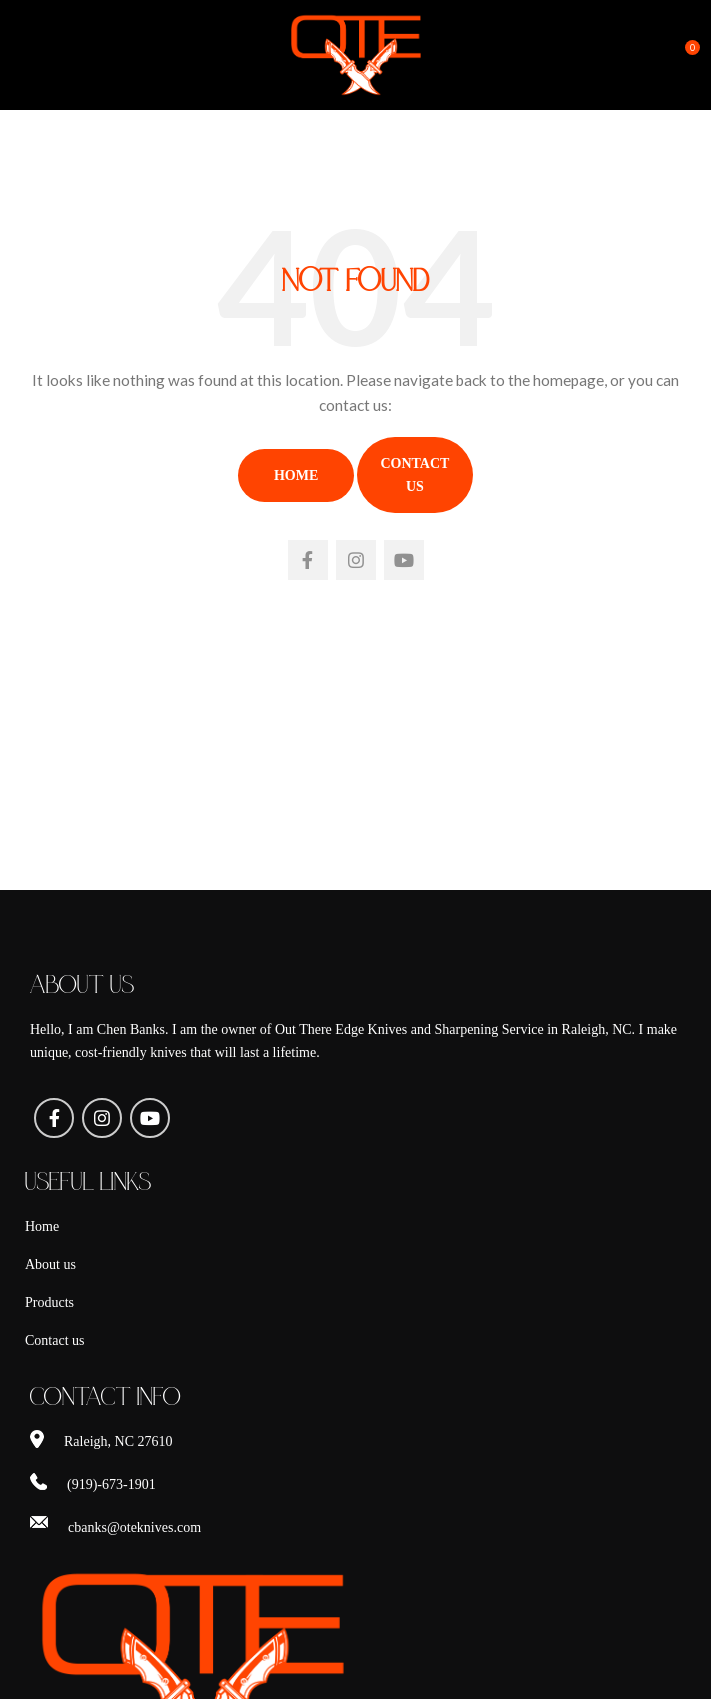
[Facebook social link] (308, 560)
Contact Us (414, 475)
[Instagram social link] (356, 560)
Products (49, 1302)
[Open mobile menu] (48, 55)
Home (296, 475)
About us (50, 1264)
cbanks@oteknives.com (134, 1527)
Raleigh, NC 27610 (118, 1441)
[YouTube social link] (404, 560)
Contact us (55, 1340)
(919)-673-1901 (111, 1484)
